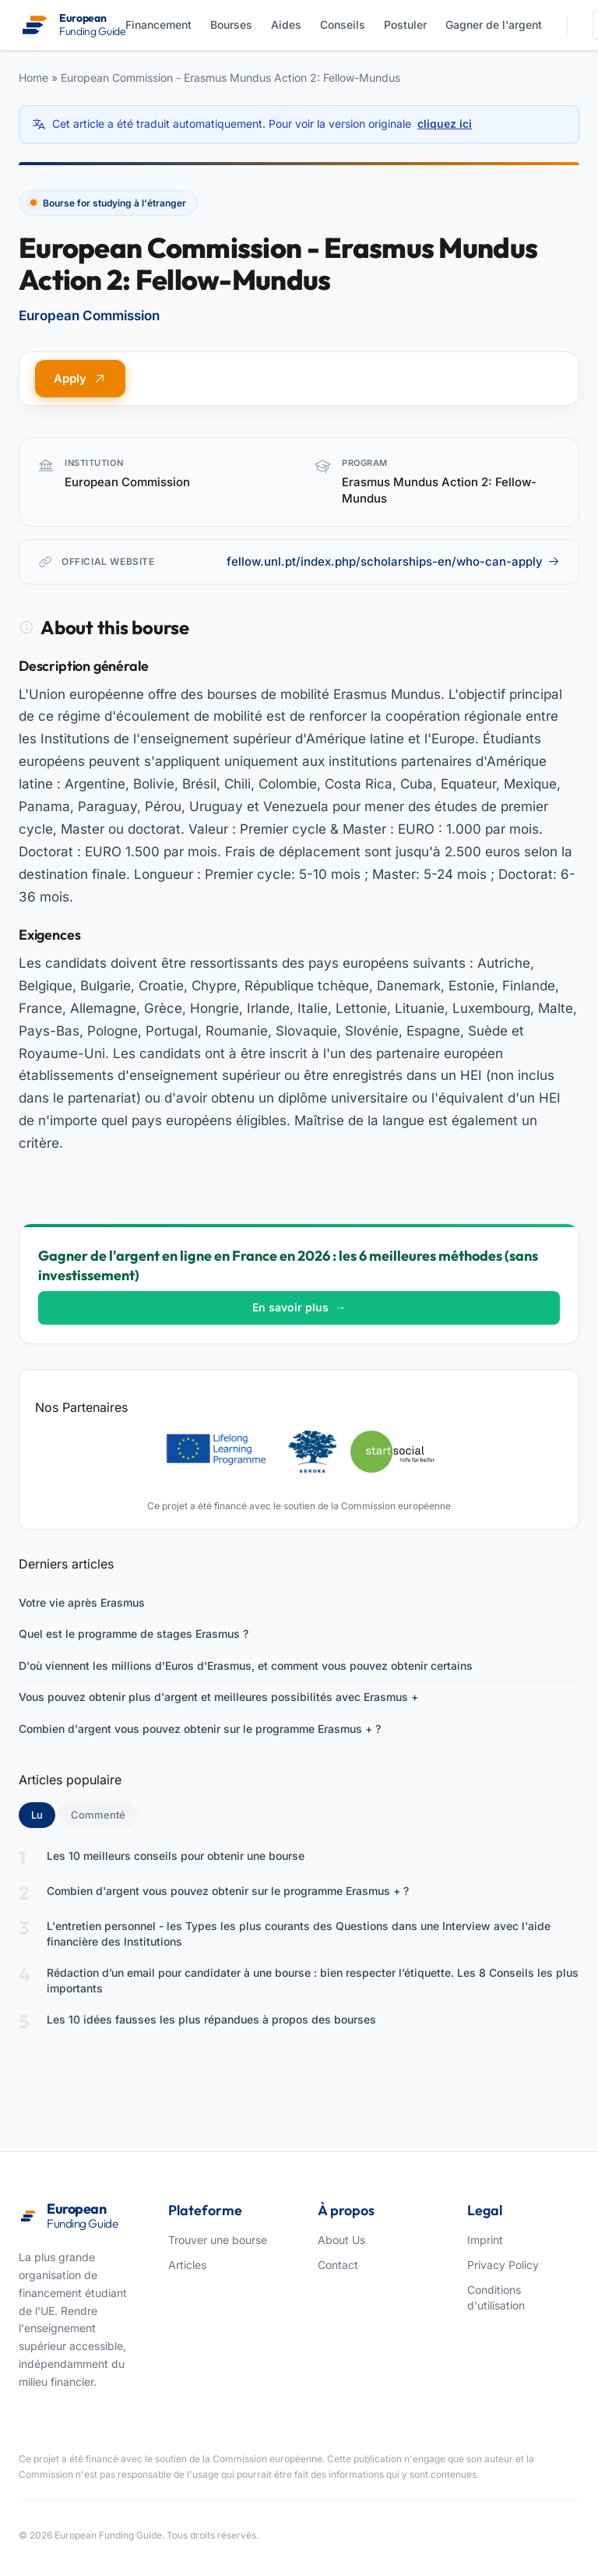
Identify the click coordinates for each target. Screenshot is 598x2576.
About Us (341, 2239)
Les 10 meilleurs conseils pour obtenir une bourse (175, 1855)
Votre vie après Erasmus (82, 1602)
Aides (286, 24)
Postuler (405, 24)
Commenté (98, 1814)
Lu (43, 1814)
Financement (158, 24)
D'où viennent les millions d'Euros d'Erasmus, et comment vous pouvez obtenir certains (246, 1665)
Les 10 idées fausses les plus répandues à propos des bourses (211, 2019)
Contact (338, 2264)
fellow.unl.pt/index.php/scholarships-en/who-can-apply (393, 561)
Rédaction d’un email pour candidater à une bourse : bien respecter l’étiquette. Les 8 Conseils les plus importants (313, 1980)
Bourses (231, 24)
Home (33, 77)
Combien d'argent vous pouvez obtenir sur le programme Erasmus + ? (200, 1728)
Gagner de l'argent (493, 24)
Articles (187, 2264)
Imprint (485, 2239)
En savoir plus (299, 1307)
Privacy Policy (503, 2264)
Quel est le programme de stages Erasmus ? (133, 1633)
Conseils (342, 24)
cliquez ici (444, 123)
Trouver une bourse (217, 2239)
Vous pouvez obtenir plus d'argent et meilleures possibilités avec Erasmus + (218, 1696)
